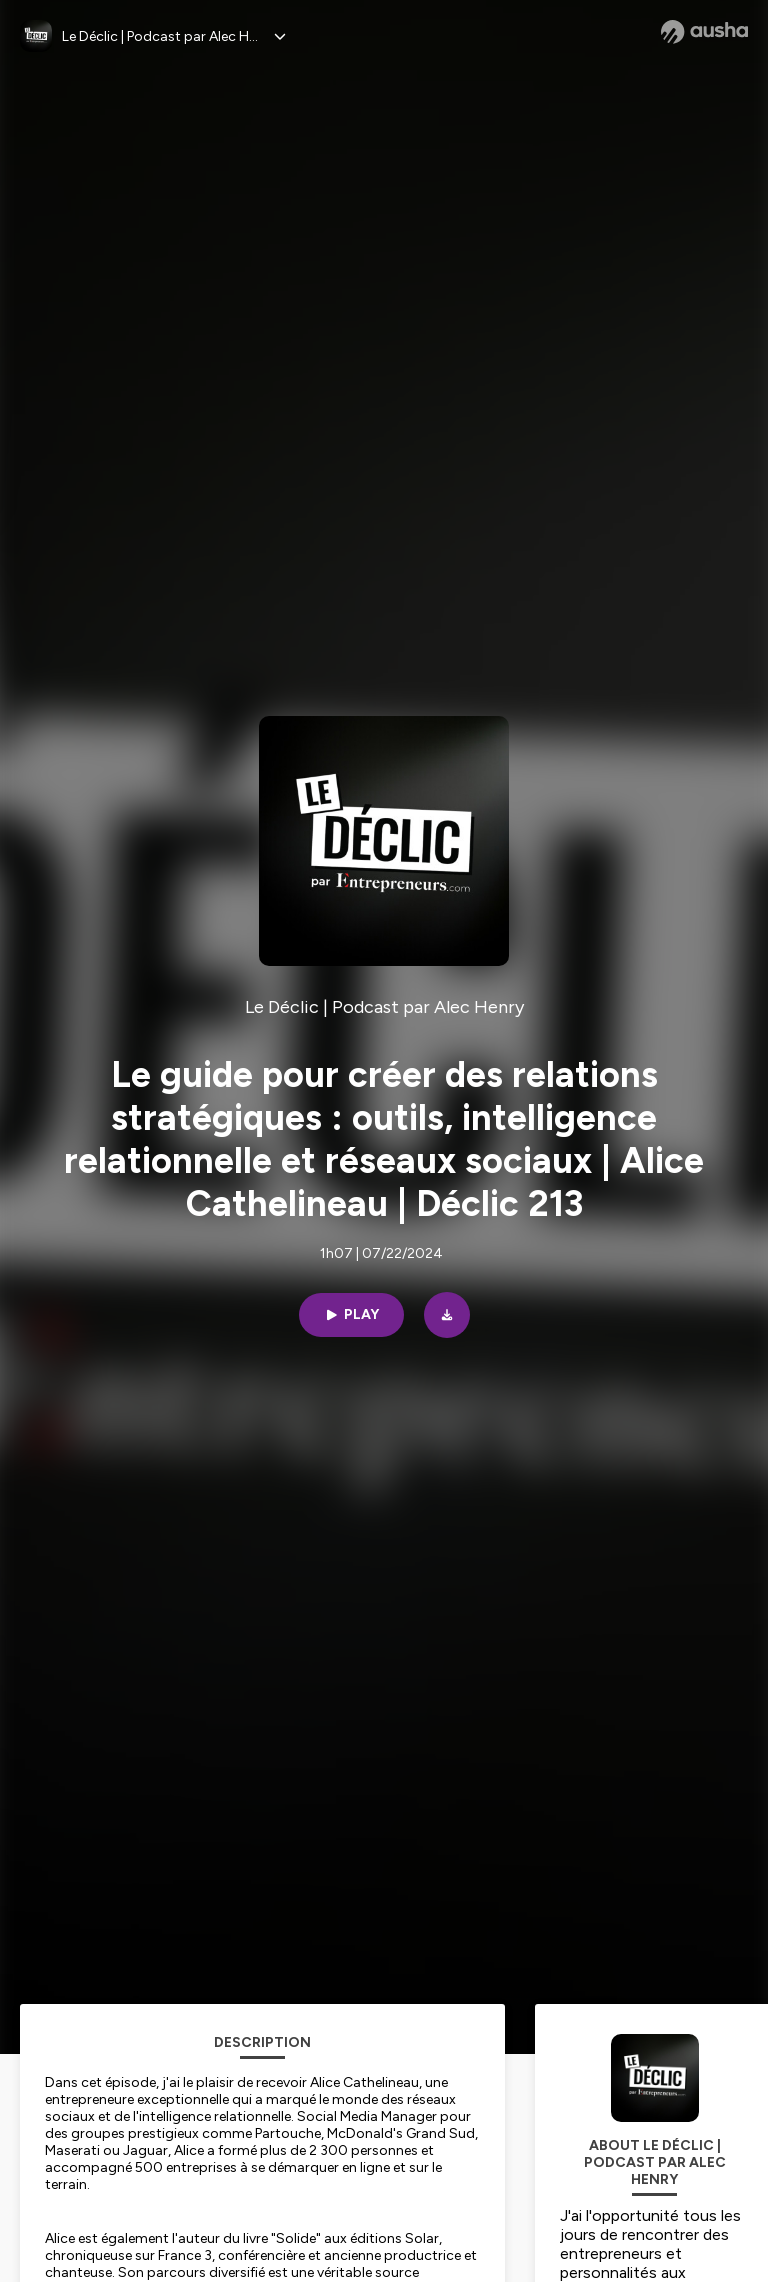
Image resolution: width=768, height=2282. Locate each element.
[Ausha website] (704, 32)
